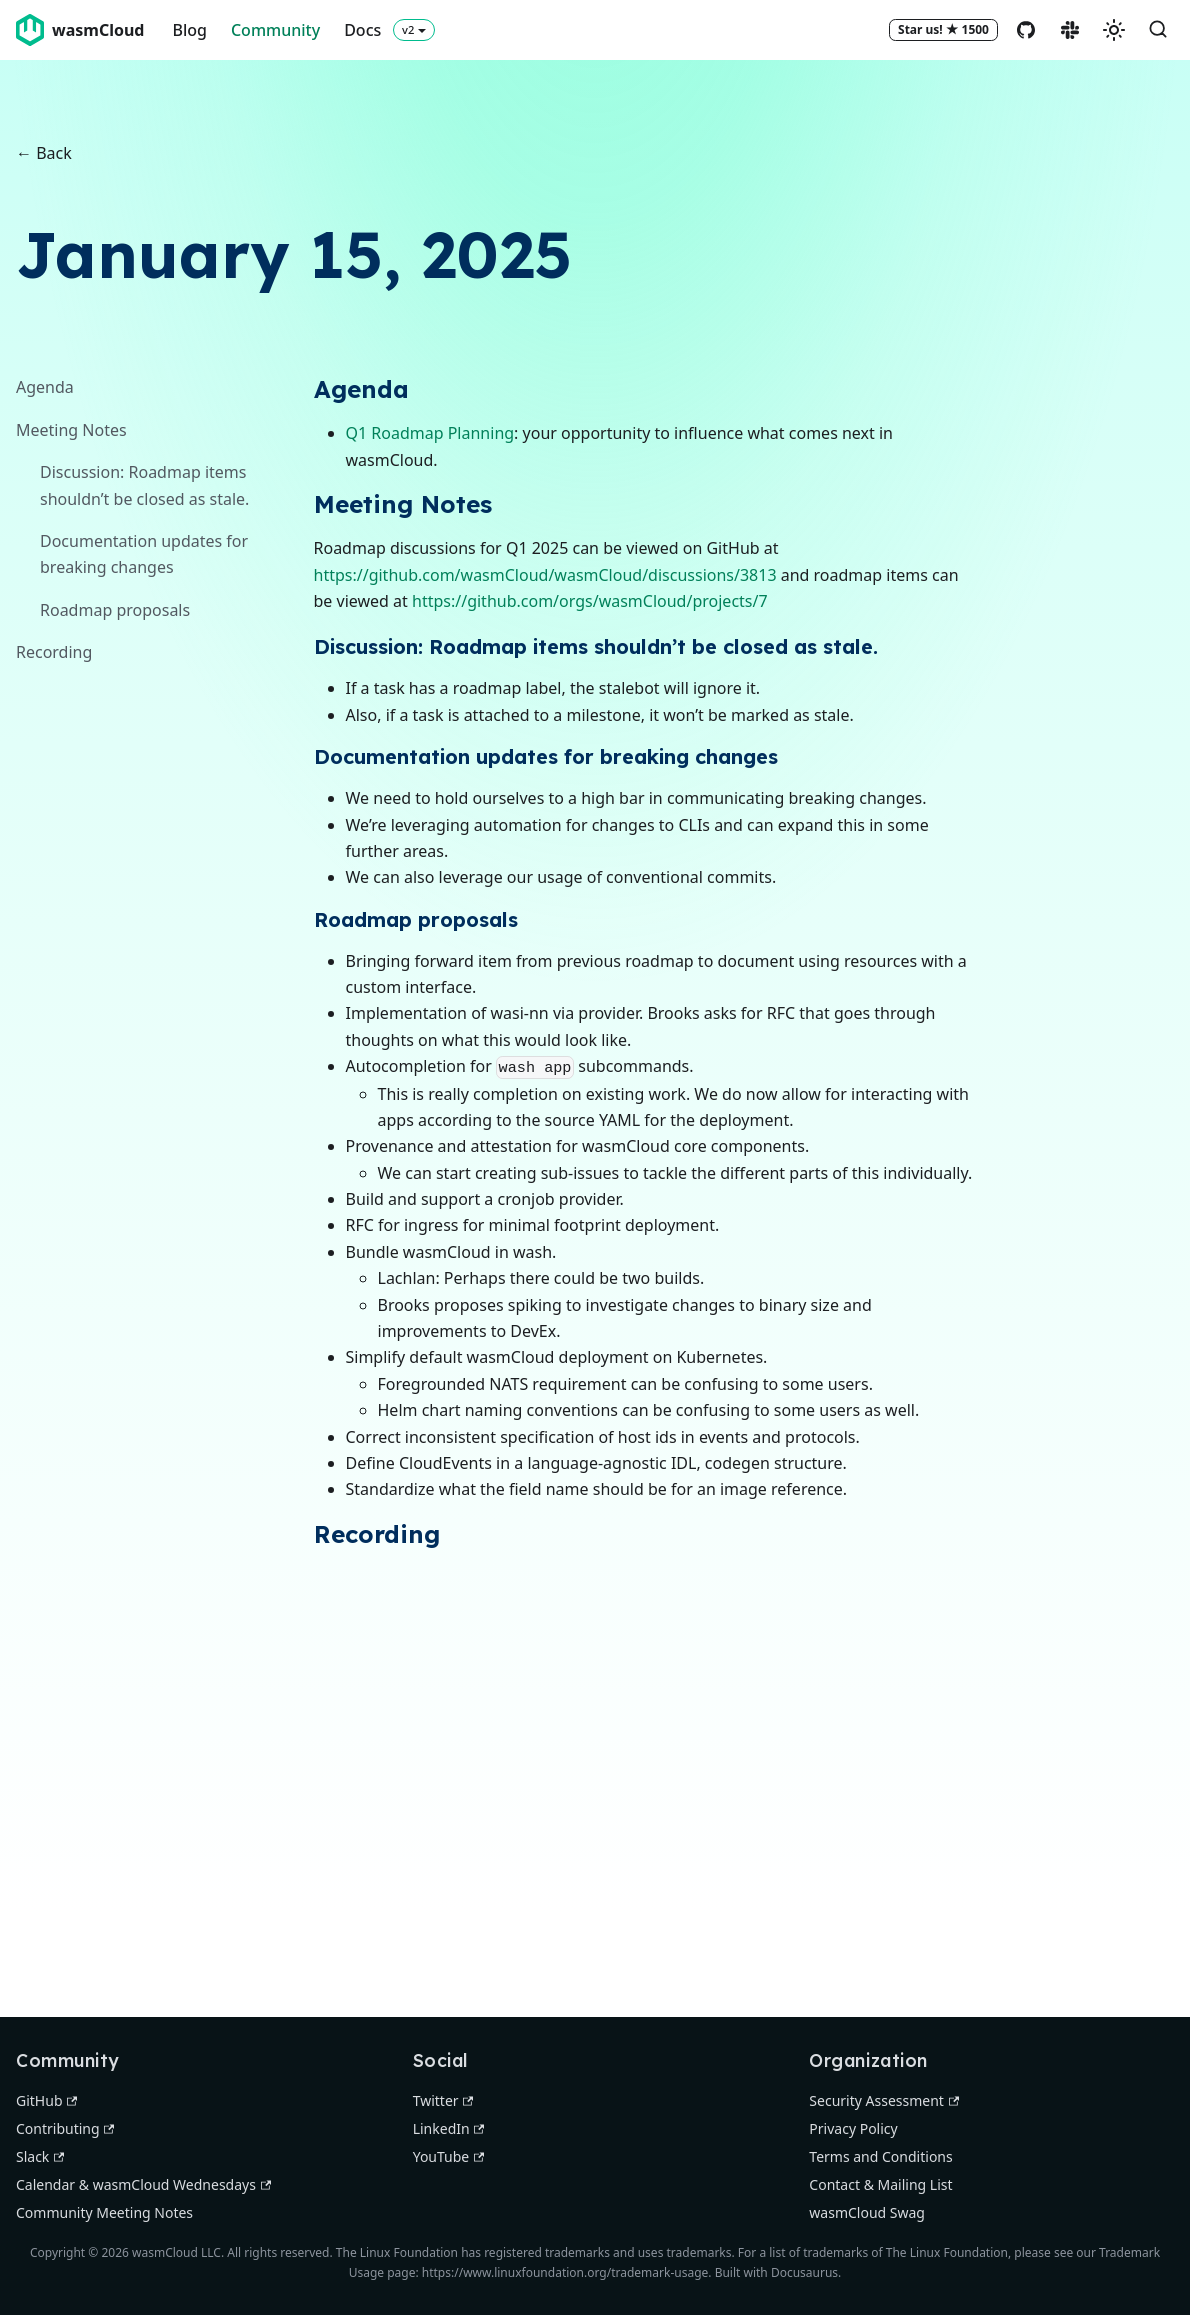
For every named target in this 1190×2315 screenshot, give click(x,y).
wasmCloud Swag (867, 2212)
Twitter (443, 2100)
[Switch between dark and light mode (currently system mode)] (1114, 30)
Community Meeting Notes (104, 2212)
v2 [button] (408, 29)
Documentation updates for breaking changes (144, 554)
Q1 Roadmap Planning (430, 433)
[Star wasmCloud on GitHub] (943, 30)
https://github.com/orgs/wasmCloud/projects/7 (590, 601)
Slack (40, 2156)
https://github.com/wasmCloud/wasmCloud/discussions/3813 (545, 575)
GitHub (46, 2100)
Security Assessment (883, 2100)
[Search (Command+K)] (1158, 30)
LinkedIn (449, 2128)
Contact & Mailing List (880, 2184)
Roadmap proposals (115, 610)
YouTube (448, 2156)
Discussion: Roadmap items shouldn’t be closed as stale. (144, 485)
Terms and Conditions (880, 2156)
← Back (44, 153)
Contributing (65, 2128)
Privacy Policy (853, 2128)
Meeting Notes (71, 430)
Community (275, 30)
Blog (189, 30)
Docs (362, 30)
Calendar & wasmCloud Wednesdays (143, 2184)
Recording (54, 652)
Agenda (45, 387)
